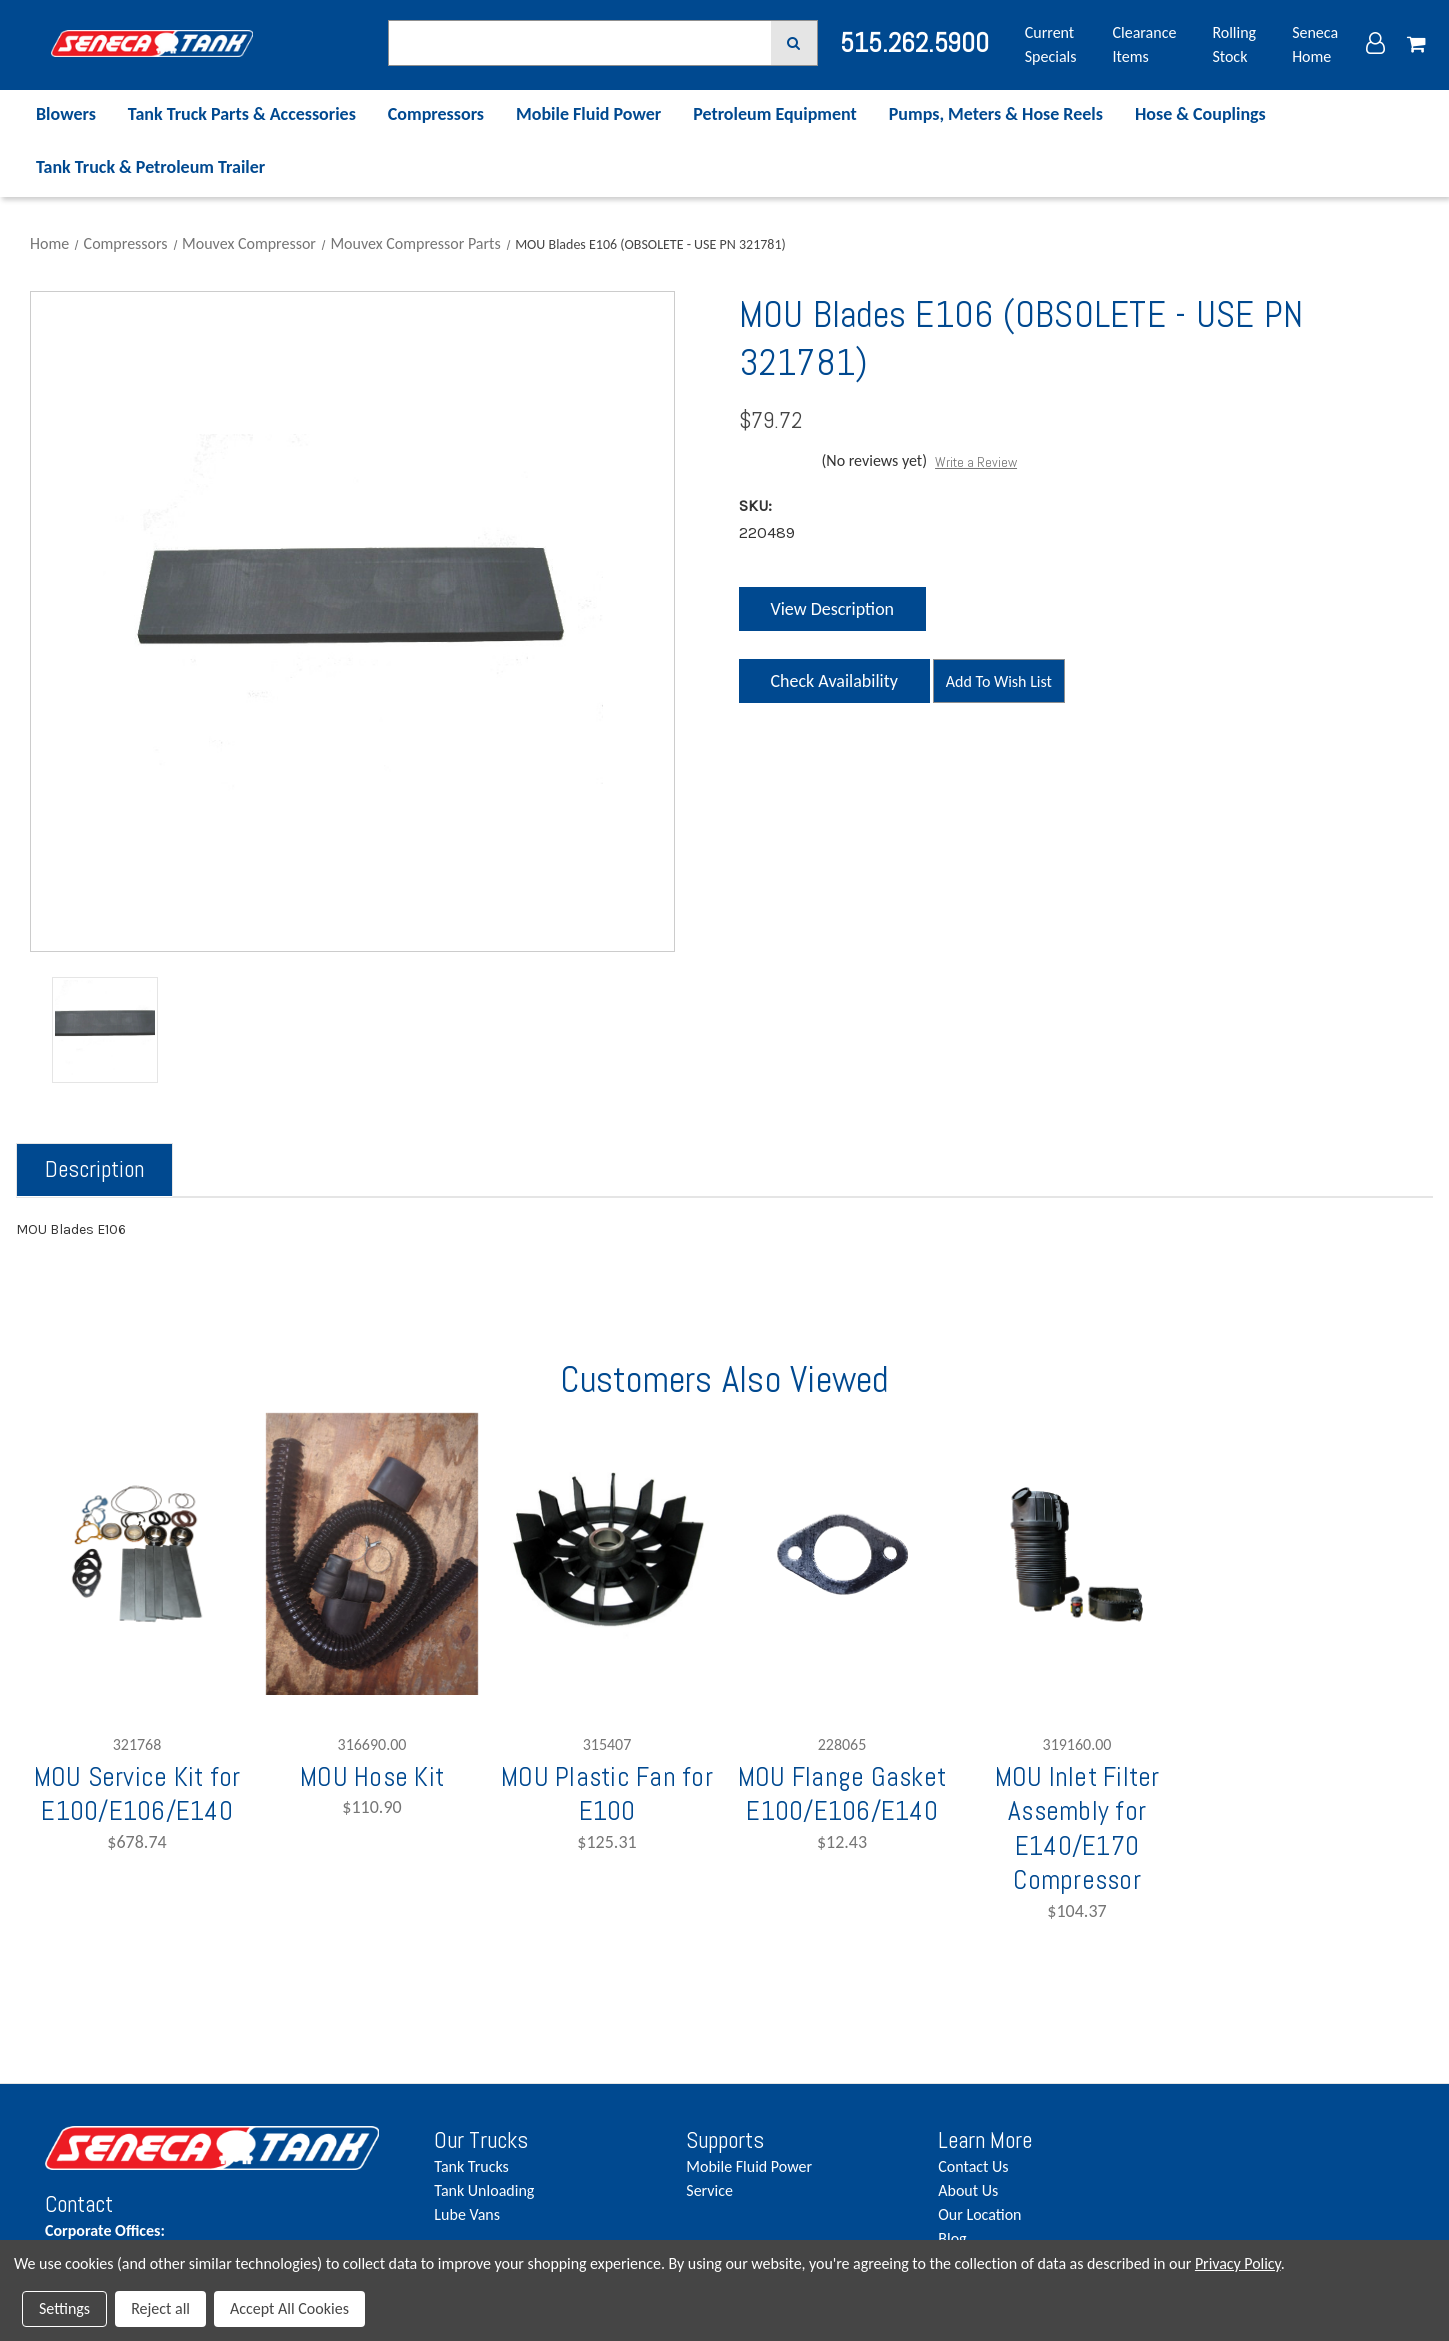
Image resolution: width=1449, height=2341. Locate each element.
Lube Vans (467, 2214)
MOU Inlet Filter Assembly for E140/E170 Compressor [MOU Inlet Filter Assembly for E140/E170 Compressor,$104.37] (1077, 1828)
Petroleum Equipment (775, 114)
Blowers (66, 114)
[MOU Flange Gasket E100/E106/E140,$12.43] (842, 1554)
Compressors (436, 114)
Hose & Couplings (1200, 114)
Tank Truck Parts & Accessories (242, 114)
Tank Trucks (471, 2166)
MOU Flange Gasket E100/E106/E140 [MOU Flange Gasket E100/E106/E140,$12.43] (842, 1794)
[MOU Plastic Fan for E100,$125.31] (607, 1554)
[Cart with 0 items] (1416, 45)
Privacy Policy (1238, 2263)
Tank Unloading (484, 2190)
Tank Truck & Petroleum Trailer (150, 167)
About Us (968, 2190)
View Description (832, 609)
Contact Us (973, 2166)
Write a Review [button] (976, 462)
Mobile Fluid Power (588, 114)
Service (709, 2190)
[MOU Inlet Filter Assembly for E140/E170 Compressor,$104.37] (1077, 1554)
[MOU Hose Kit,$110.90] (372, 1554)
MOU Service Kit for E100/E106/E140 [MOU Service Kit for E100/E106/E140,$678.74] (137, 1794)
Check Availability (832, 686)
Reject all (160, 2308)
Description (94, 1169)
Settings (64, 2308)
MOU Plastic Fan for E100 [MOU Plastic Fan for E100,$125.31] (607, 1794)
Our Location (979, 2214)
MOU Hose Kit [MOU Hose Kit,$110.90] (372, 1777)
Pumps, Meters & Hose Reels (996, 114)
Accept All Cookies (289, 2308)
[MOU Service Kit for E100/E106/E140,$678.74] (137, 1554)
